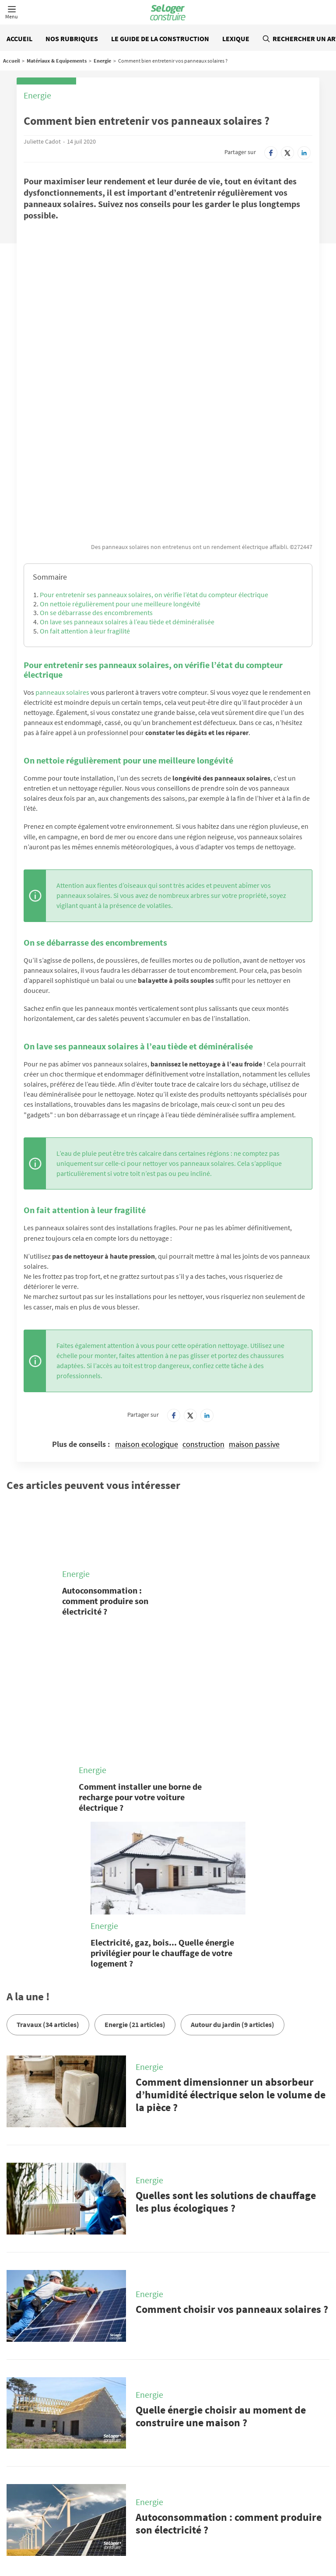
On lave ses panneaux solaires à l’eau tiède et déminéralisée (127, 488)
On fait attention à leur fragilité (85, 497)
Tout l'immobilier (49, 2535)
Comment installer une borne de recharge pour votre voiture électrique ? (140, 1610)
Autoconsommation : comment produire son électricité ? (105, 1468)
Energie (102, 60)
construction (203, 1311)
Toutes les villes (96, 2535)
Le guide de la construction (160, 38)
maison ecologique (146, 1311)
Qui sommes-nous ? (139, 2488)
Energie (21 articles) (135, 1838)
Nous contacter (52, 2488)
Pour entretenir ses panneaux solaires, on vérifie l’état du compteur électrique (154, 461)
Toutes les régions (209, 2535)
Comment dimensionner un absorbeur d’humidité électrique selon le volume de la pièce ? (231, 1908)
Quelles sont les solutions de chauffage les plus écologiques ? (226, 2015)
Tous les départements (151, 2535)
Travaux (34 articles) (48, 1838)
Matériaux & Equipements (57, 60)
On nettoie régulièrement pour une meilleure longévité (120, 470)
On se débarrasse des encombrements (96, 479)
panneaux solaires (62, 559)
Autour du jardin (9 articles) (232, 1838)
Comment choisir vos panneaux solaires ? (232, 2122)
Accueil (19, 38)
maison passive (254, 1311)
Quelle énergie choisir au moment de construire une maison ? (221, 2230)
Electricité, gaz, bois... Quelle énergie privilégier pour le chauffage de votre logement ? (162, 1766)
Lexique (235, 38)
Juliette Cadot (42, 141)
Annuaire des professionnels (273, 2535)
